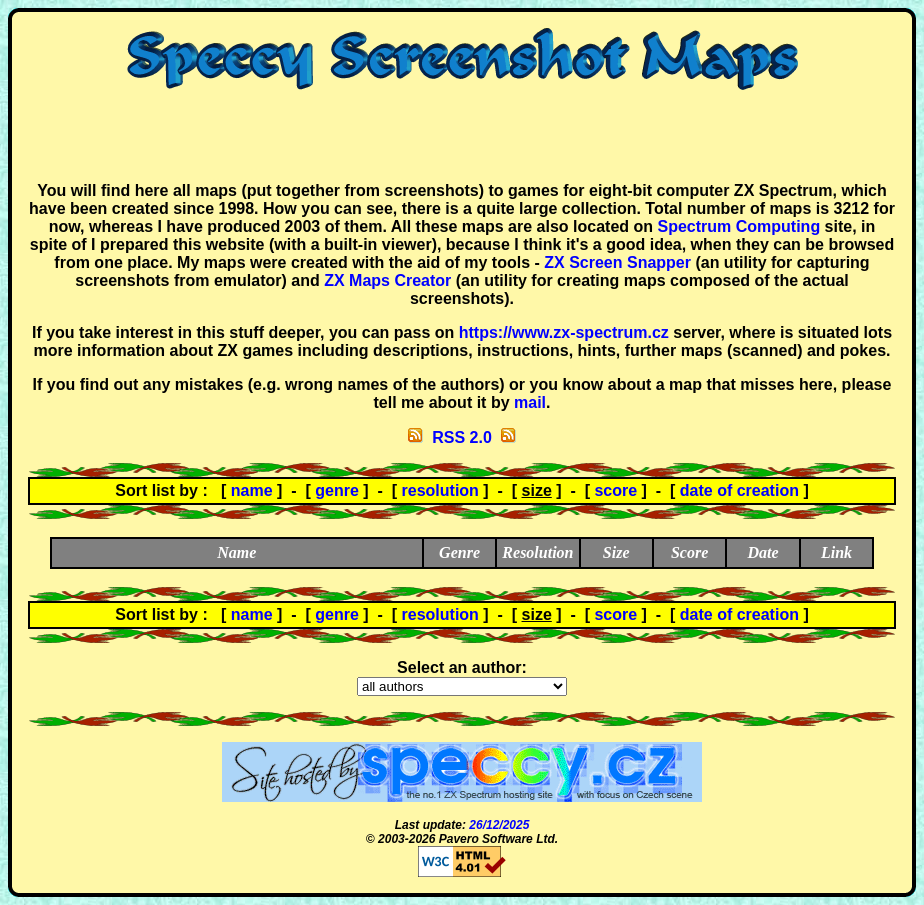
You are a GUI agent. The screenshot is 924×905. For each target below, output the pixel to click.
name (252, 490)
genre (337, 490)
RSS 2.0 (462, 437)
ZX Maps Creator (387, 280)
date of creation (739, 490)
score (615, 490)
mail (530, 402)
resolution (440, 490)
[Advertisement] (462, 136)
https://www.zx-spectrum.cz (564, 332)
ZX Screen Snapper (617, 262)
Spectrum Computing (738, 226)
